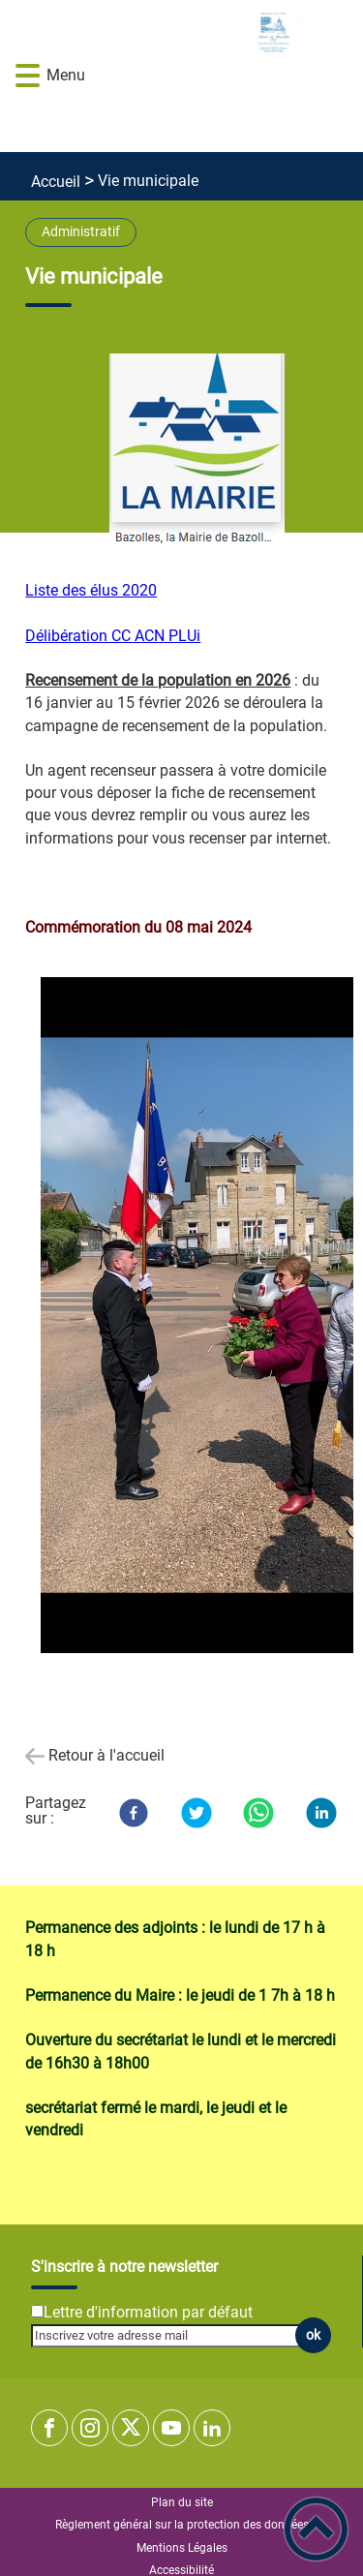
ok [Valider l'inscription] (313, 2335)
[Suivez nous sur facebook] (49, 2427)
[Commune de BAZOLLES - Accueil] (210, 76)
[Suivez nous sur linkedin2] (212, 2427)
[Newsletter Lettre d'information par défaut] (37, 2311)
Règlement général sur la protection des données (182, 2524)
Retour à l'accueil (106, 1755)
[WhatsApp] (258, 1812)
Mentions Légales (181, 2548)
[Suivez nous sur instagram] (90, 2427)
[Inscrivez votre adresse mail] (173, 2335)
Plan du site (182, 2502)
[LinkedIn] (321, 1812)
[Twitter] (196, 1812)
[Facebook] (133, 1812)
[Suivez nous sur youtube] (171, 2427)
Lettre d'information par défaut (148, 2312)
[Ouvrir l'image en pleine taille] (197, 450)
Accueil (55, 181)
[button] (27, 76)
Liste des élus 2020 (91, 590)
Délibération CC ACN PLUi (112, 636)
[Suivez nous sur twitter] (130, 2427)
